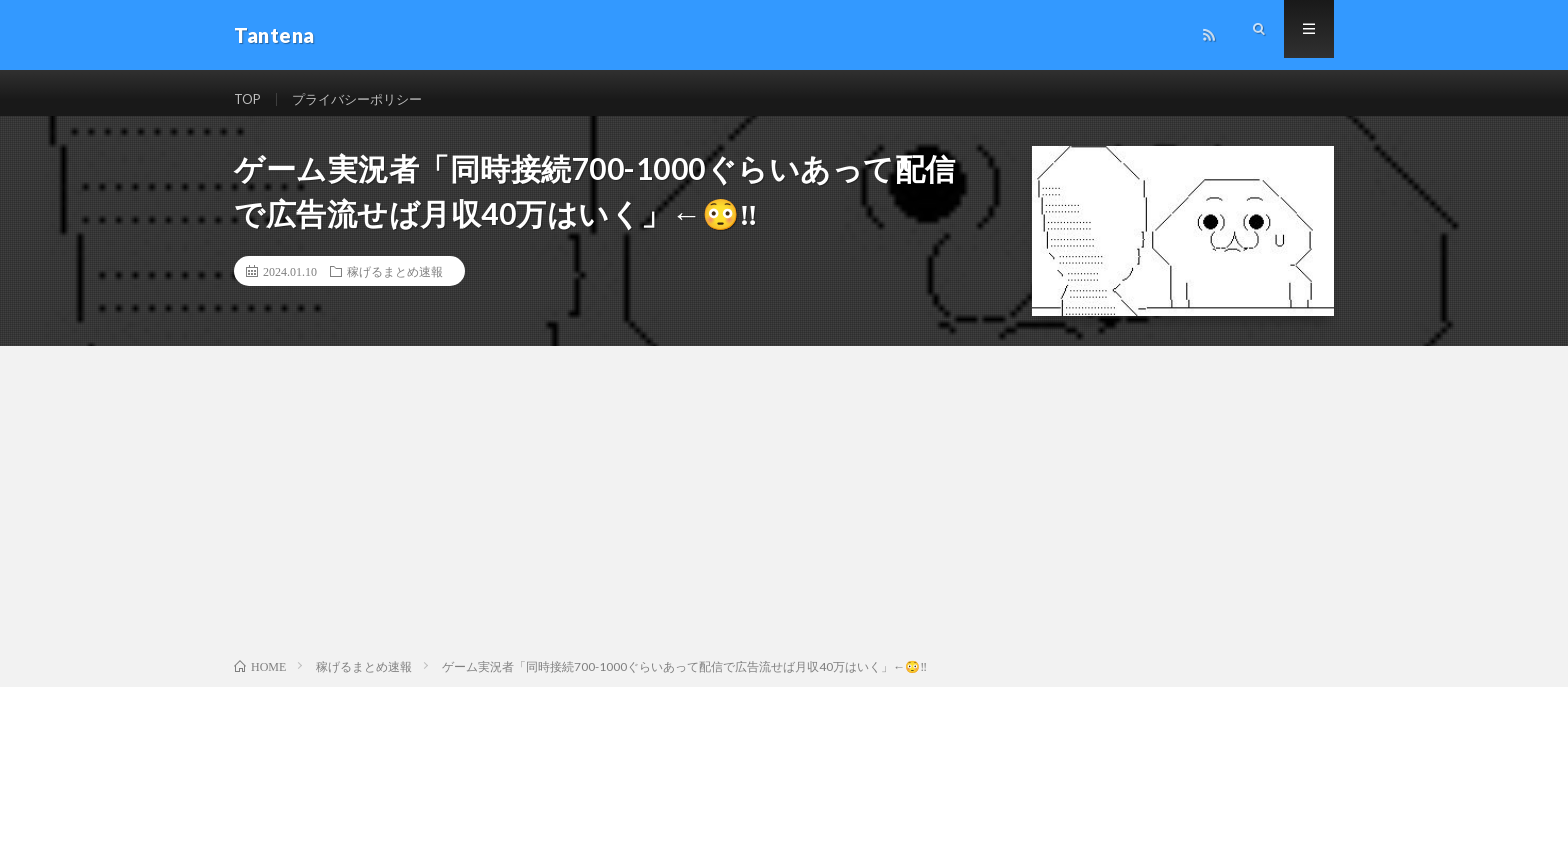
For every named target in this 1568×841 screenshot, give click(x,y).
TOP (249, 99)
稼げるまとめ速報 (395, 285)
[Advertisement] (784, 520)
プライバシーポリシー (365, 99)
